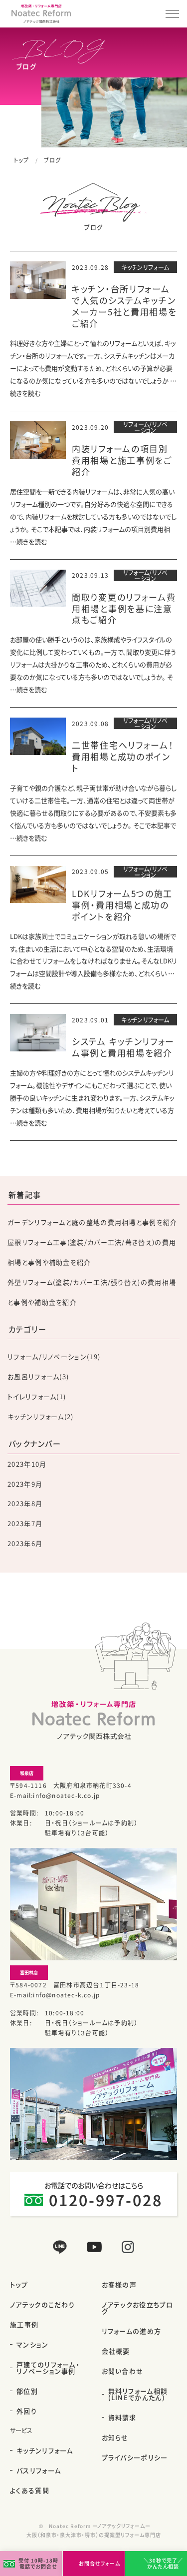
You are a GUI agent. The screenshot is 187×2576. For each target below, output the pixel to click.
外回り (26, 2411)
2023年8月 (24, 1503)
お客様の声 (119, 2284)
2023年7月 (24, 1523)
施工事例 (24, 2324)
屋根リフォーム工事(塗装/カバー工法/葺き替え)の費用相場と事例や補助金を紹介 (91, 1252)
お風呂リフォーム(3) (38, 1376)
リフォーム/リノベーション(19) (53, 1356)
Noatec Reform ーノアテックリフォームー (100, 2526)
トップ (21, 160)
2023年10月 (26, 1464)
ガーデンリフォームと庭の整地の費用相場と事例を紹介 (92, 1222)
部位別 (27, 2391)
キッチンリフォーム (44, 2450)
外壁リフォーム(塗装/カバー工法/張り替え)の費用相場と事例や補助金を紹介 (91, 1292)
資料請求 (122, 2417)
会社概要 (116, 2351)
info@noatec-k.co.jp (66, 1795)
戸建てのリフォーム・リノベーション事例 (48, 2367)
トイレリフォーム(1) (36, 1396)
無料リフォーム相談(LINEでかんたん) (138, 2394)
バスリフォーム (38, 2470)
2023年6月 (24, 1543)
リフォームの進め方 (132, 2331)
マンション (32, 2344)
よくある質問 (29, 2490)
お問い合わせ (123, 2371)
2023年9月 (24, 1484)
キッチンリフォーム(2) (40, 1416)
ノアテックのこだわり (42, 2304)
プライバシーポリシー (135, 2457)
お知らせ (115, 2437)
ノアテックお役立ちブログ (137, 2307)
